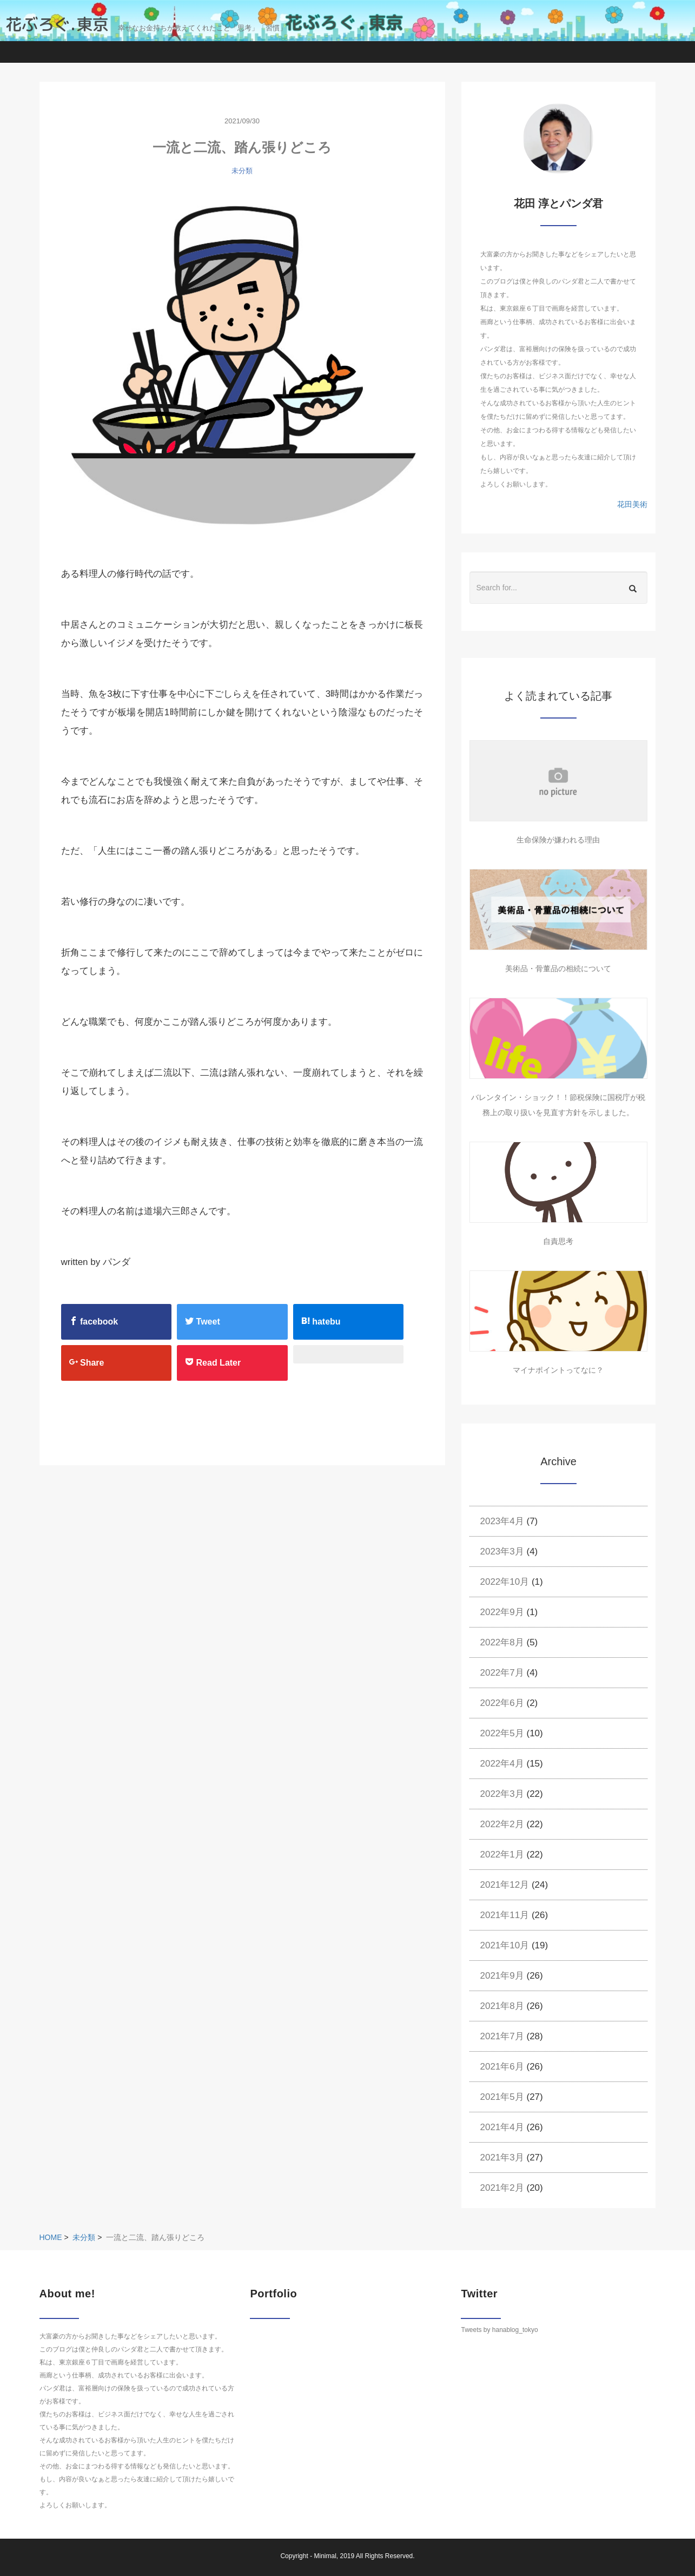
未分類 (242, 171)
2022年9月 (502, 1612)
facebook (93, 1321)
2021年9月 (502, 1976)
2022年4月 (502, 1763)
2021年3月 (502, 2157)
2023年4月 (502, 1521)
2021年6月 (502, 2066)
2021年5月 (502, 2097)
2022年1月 (502, 1854)
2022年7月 (502, 1673)
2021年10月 (504, 1945)
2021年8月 (502, 2006)
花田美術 (632, 504)
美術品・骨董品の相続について (558, 968)
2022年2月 (502, 1824)
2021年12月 (504, 1885)
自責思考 (558, 1241)
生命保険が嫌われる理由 (558, 839)
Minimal (325, 2556)
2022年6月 (502, 1703)
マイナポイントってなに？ (558, 1370)
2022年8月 (502, 1642)
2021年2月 (502, 2188)
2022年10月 (504, 1582)
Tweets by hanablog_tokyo (499, 2330)
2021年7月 (502, 2036)
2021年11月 (504, 1915)
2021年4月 (502, 2127)
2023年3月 (502, 1551)
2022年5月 (502, 1733)
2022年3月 (502, 1794)
